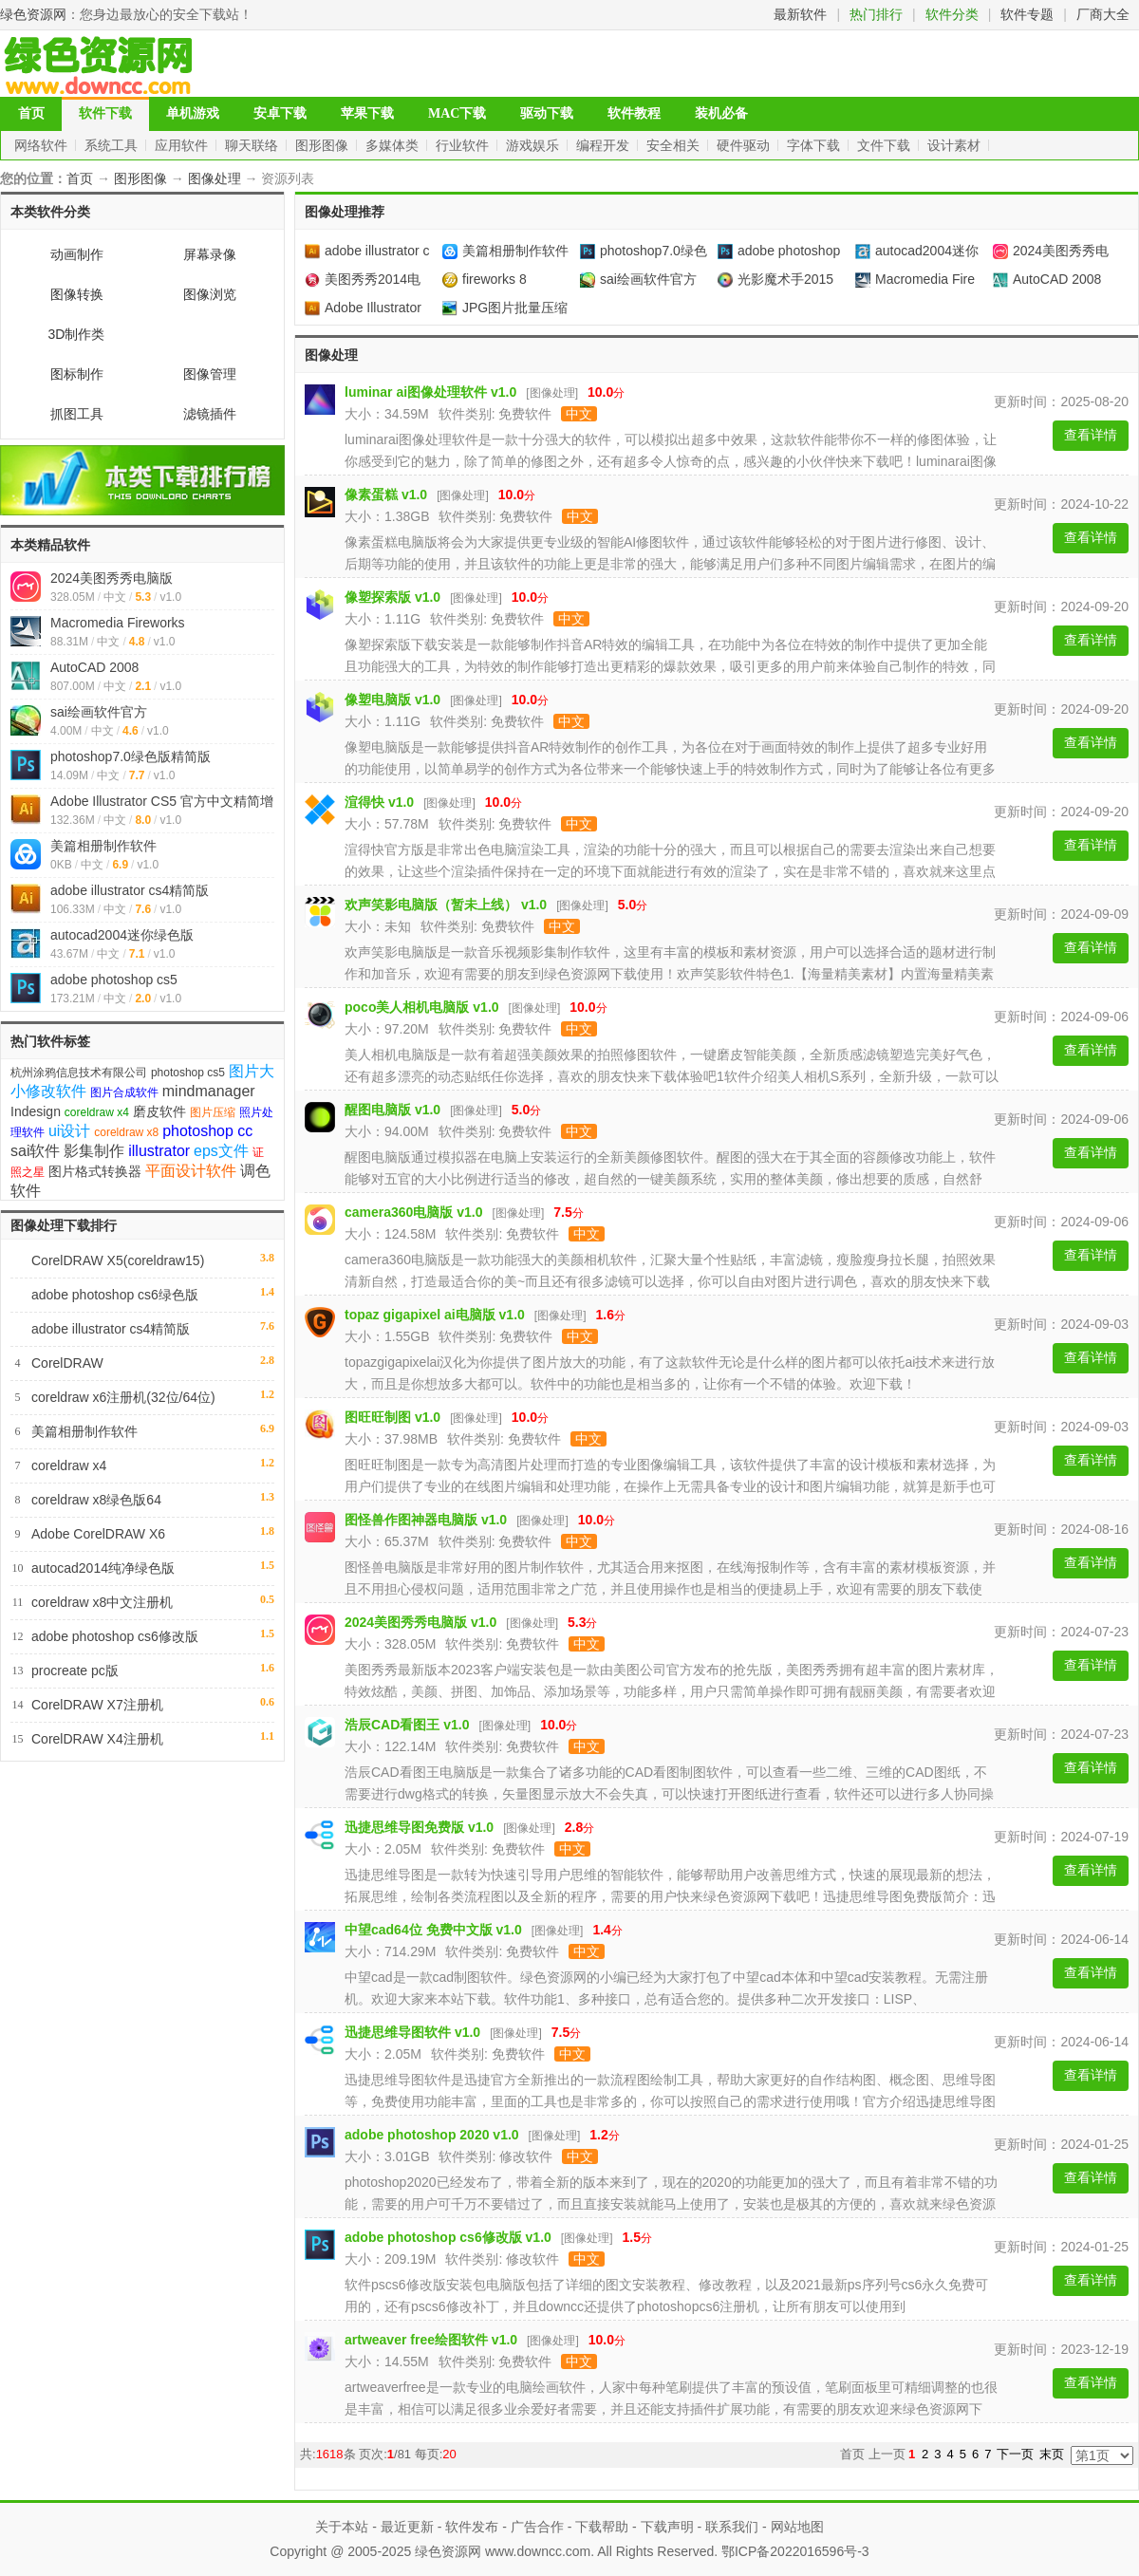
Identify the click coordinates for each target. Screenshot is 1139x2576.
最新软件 (800, 14)
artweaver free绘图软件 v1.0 (431, 2339)
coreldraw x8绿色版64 (96, 1499)
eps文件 (221, 1151)
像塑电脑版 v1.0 (392, 699)
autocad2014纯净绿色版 (103, 1568)
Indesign (35, 1111)
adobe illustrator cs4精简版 (129, 890)
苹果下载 (367, 113)
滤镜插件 (209, 413)
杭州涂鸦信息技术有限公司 (78, 1072)
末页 (1051, 2454)
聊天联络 (253, 145)
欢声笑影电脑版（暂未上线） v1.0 (446, 904)
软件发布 (471, 2526)
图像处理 (214, 178)
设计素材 (955, 145)
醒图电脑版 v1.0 (392, 1109)
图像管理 (209, 374)
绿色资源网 (33, 14)
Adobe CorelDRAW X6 (98, 1533)
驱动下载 (546, 113)
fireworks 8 (484, 279)
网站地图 (797, 2526)
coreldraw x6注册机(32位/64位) (123, 1397)
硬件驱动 (745, 145)
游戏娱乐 (534, 145)
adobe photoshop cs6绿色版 (114, 1294)
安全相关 (674, 145)
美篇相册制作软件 (103, 845)
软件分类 (952, 14)
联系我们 (731, 2526)
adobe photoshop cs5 (113, 979)
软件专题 (1027, 14)
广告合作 (537, 2526)
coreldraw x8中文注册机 (102, 1602)
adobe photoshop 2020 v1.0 (432, 2134)
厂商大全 (1103, 14)
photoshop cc (207, 1131)
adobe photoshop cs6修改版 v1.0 (448, 2237)
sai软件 (35, 1151)
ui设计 (69, 1131)
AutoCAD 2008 (94, 667)
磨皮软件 (159, 1111)
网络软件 (42, 145)
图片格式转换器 (94, 1171)
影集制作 (94, 1151)
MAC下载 (457, 113)
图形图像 (323, 145)
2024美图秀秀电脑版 (111, 578)
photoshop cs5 (188, 1072)
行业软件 (464, 145)
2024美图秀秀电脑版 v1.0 (420, 1622)
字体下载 (815, 145)
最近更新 (407, 2526)
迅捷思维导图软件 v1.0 (412, 2032)
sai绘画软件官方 (98, 711)
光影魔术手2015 (775, 279)
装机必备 (721, 113)
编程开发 (604, 145)
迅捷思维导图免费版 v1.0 (419, 1827)
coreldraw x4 (97, 1112)
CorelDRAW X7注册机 (97, 1704)
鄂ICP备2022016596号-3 (795, 2551)
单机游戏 (192, 113)
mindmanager (208, 1091)
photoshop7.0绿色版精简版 (130, 756)
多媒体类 (393, 145)
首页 (31, 113)
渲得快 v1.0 (379, 802)
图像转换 (76, 294)
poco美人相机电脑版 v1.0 (422, 1007)
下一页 (1015, 2454)
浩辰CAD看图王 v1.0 (407, 1724)
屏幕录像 (209, 254)
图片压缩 (212, 1112)
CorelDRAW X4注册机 (97, 1738)
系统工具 (112, 145)
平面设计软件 (190, 1171)
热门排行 (876, 14)
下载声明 (667, 2526)
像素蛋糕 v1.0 (386, 494)
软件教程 (634, 113)
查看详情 (1090, 435)
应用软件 (183, 145)
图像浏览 (209, 294)
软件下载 (105, 113)
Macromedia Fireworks (117, 622)
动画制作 (76, 254)
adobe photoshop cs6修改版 (114, 1636)
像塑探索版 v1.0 (392, 597)
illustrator (159, 1151)
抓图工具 (76, 413)
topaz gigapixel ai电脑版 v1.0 (435, 1314)
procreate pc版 (75, 1670)
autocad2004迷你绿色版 (122, 935)
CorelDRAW (67, 1363)
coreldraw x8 (126, 1132)
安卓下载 (280, 113)
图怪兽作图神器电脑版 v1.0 (426, 1519)
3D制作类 (76, 334)
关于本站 (341, 2526)
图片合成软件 (124, 1092)
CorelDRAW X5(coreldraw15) (117, 1260)
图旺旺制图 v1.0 (392, 1417)
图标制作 (76, 374)
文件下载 (885, 145)
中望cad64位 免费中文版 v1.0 (433, 1929)
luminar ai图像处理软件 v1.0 (430, 392)
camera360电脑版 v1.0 (414, 1212)
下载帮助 (601, 2526)
